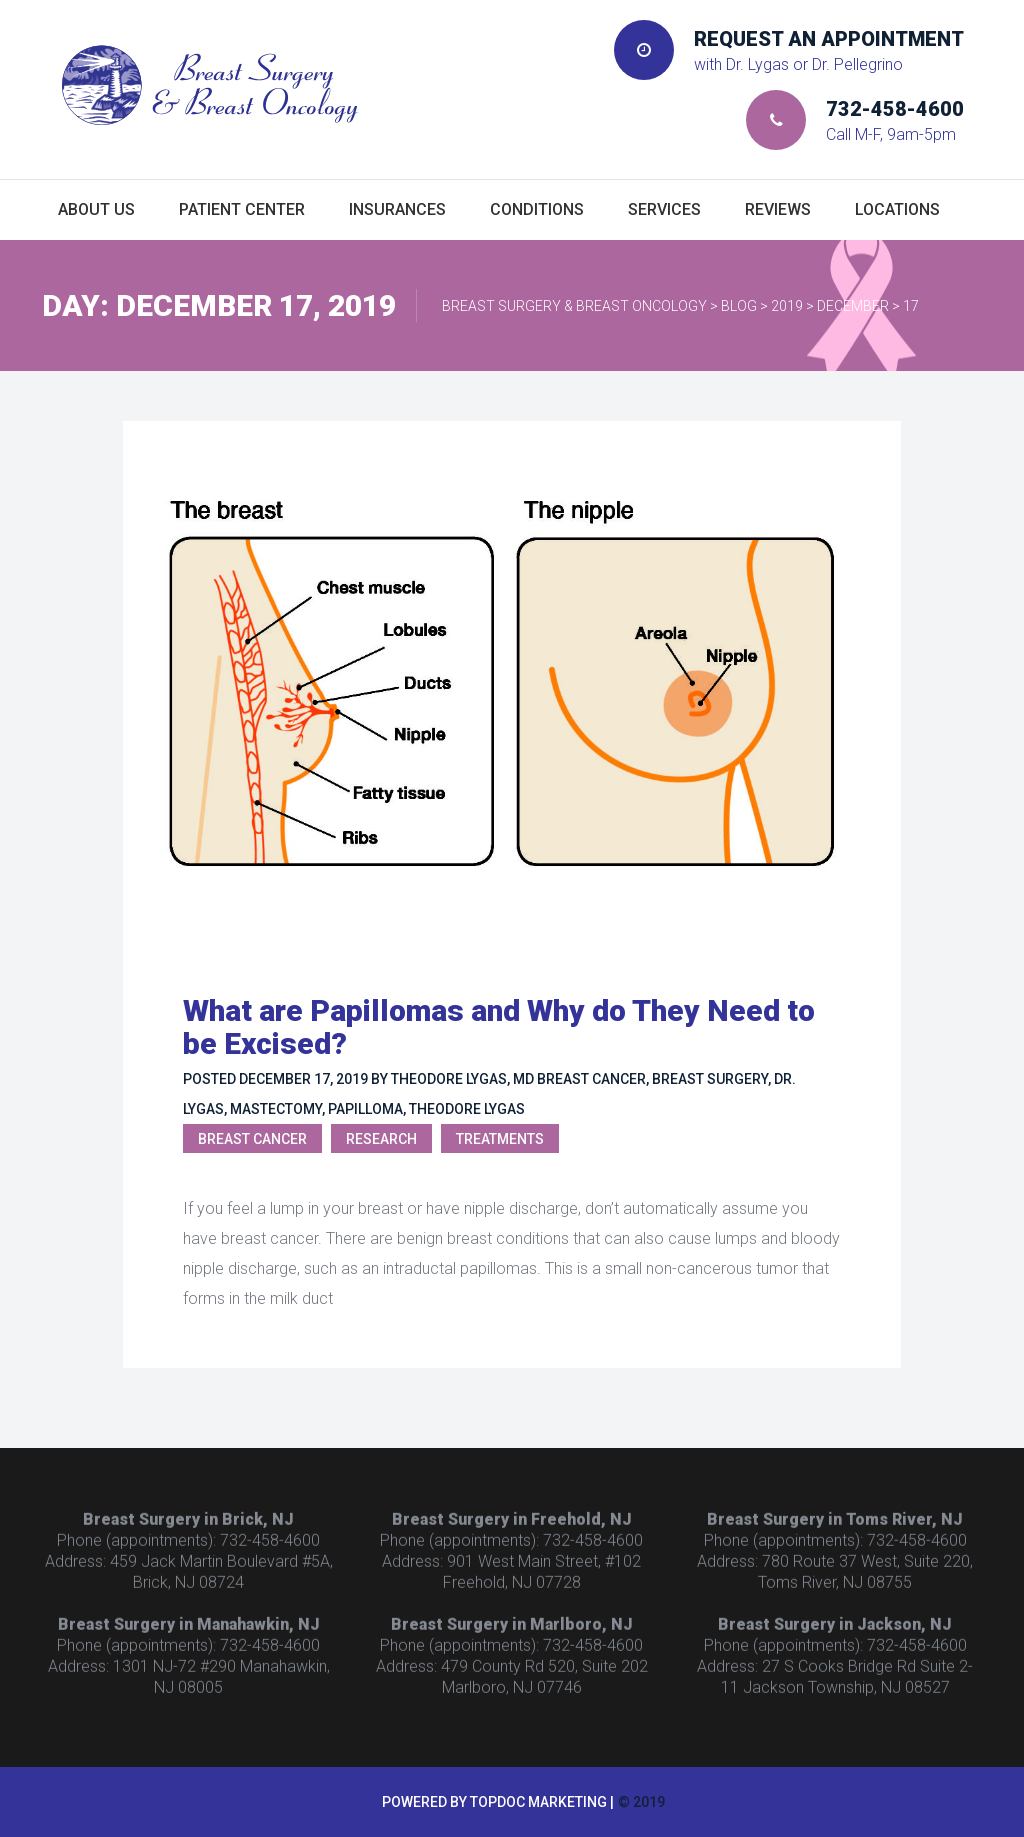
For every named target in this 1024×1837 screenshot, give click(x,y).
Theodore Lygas (467, 1109)
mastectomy (276, 1109)
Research (381, 1139)
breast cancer (591, 1079)
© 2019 (641, 1802)
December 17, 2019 (303, 1079)
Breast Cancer (252, 1139)
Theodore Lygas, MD (462, 1079)
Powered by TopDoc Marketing (494, 1802)
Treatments (500, 1139)
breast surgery (710, 1079)
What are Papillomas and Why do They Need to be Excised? (499, 1027)
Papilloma (365, 1109)
